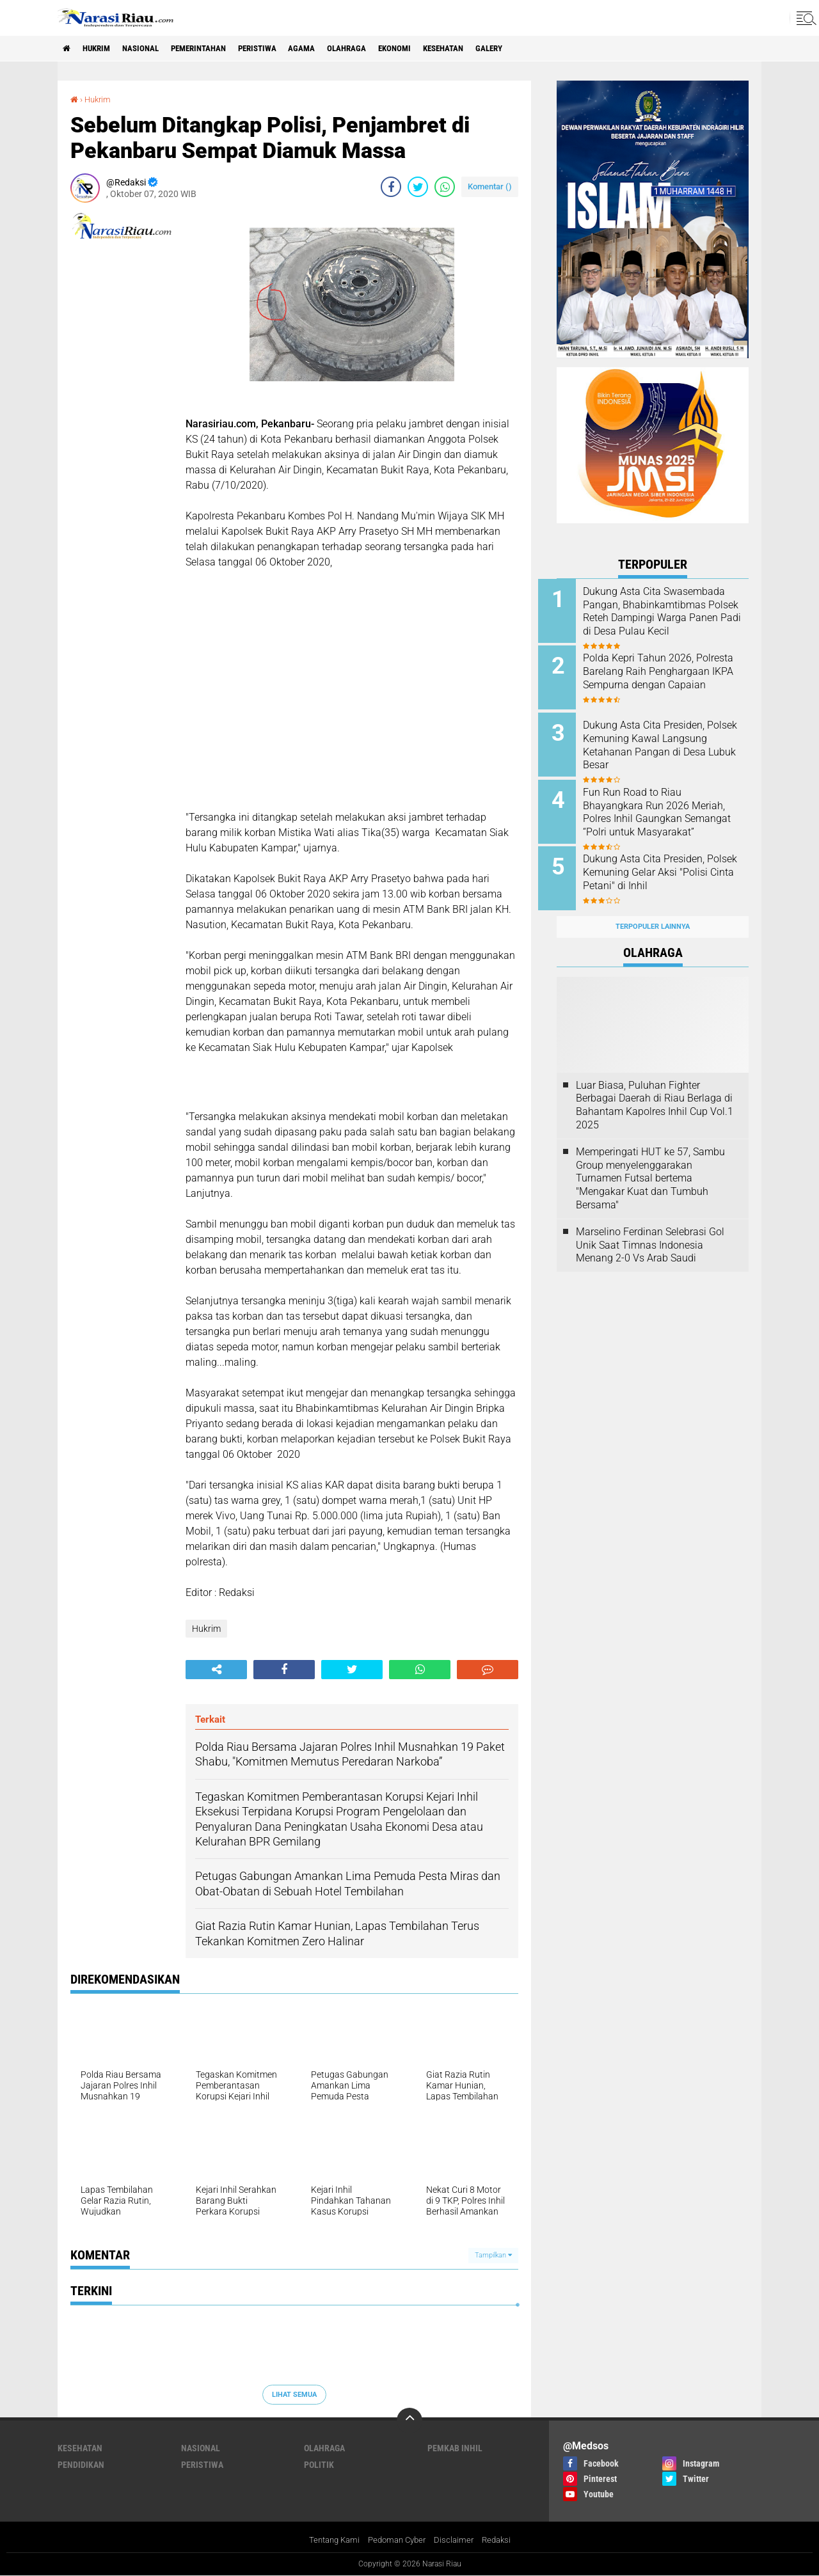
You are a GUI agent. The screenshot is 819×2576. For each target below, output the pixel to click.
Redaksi (502, 2540)
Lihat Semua (294, 2394)
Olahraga (381, 48)
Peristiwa (283, 48)
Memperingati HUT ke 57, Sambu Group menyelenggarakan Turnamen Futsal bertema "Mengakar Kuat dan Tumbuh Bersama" (650, 1163)
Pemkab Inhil (454, 2448)
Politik (319, 2465)
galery (540, 48)
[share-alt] (216, 1669)
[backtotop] (409, 2420)
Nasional (151, 48)
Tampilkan (493, 2255)
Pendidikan (81, 2465)
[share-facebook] (391, 187)
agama (332, 48)
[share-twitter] (418, 187)
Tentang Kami (329, 2540)
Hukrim (102, 48)
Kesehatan (488, 48)
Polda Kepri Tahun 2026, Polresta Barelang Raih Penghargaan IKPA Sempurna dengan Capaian (668, 676)
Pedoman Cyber (397, 2540)
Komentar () (490, 186)
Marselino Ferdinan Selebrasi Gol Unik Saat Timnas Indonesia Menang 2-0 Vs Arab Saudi (650, 1230)
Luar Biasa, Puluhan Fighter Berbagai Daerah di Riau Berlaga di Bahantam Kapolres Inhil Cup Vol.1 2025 (654, 1090)
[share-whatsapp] (444, 187)
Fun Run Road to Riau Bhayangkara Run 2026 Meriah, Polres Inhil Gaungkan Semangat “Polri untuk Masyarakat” (668, 811)
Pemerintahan (216, 48)
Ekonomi (434, 48)
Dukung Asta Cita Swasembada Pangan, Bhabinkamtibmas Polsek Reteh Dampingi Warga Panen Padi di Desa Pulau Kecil (668, 618)
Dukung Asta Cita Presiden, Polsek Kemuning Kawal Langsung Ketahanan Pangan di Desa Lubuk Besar (668, 740)
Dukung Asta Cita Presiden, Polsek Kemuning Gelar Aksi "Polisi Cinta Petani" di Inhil (664, 863)
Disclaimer (457, 2540)
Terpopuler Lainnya (653, 912)
